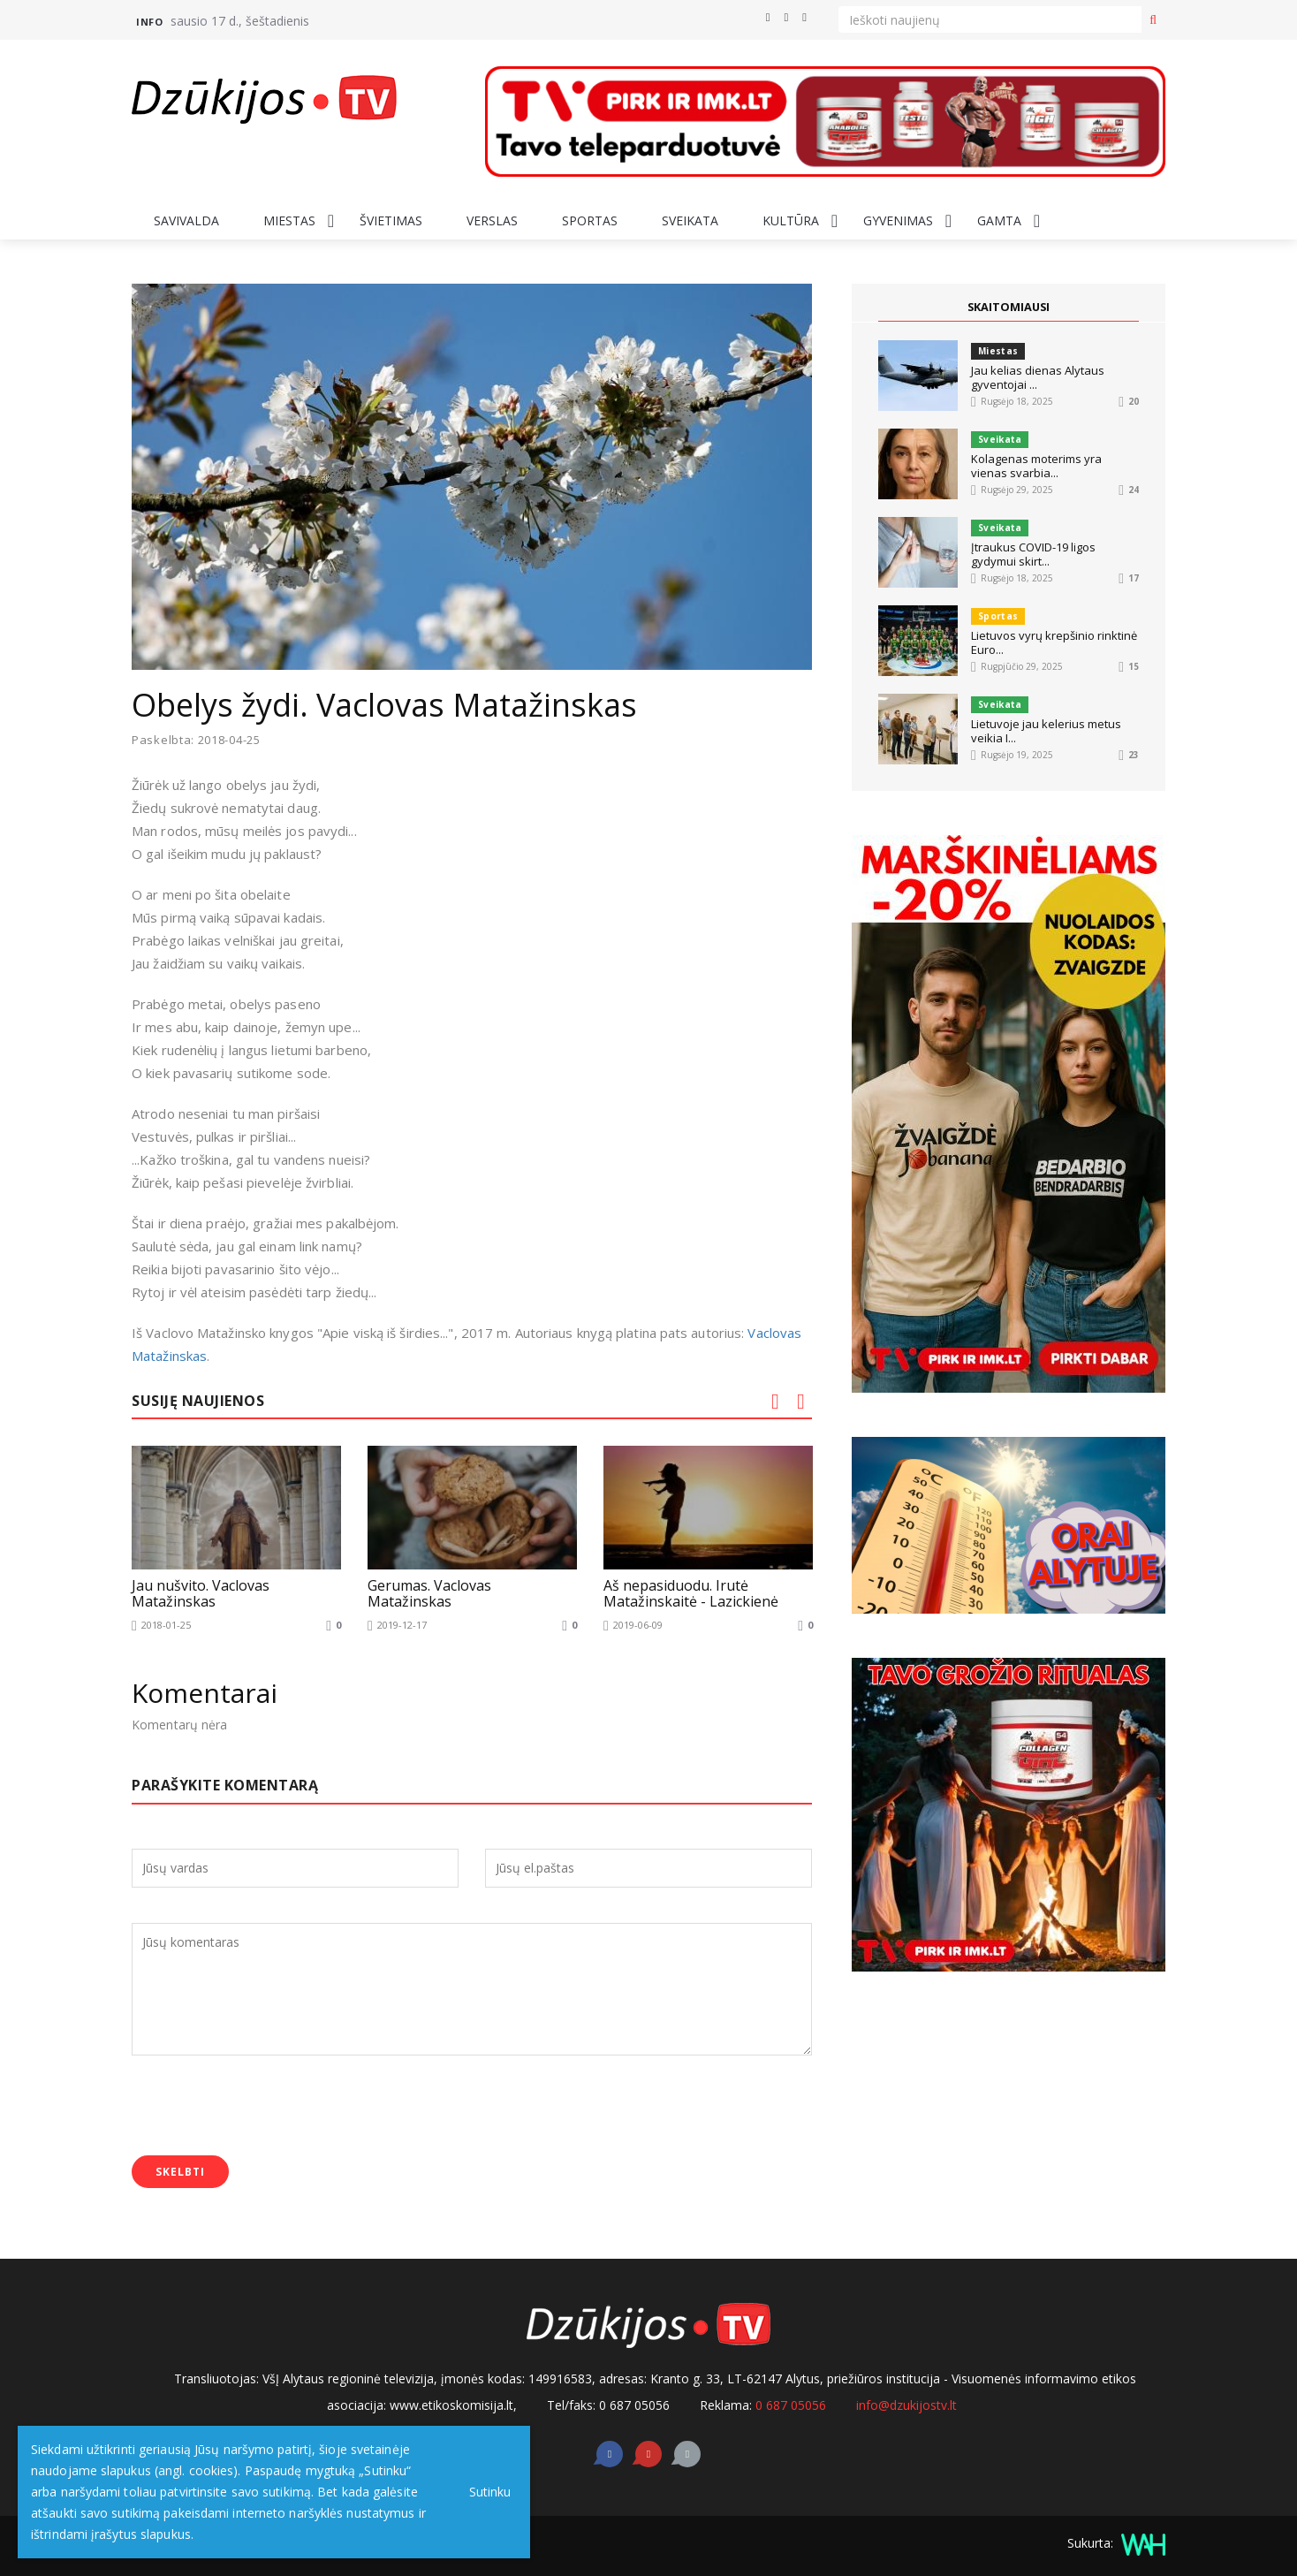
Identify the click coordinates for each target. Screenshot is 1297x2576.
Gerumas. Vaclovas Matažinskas (429, 1592)
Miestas (289, 220)
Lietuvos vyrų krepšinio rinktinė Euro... (1054, 642)
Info (149, 21)
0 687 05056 (790, 2405)
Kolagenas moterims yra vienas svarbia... (1036, 466)
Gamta (999, 220)
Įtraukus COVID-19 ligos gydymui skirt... (1033, 554)
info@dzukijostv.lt (906, 2405)
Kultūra (790, 220)
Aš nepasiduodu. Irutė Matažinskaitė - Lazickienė (690, 1592)
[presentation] (266, 2107)
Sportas (590, 220)
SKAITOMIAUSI (1009, 307)
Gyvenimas (898, 220)
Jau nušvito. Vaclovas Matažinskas (200, 1592)
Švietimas (391, 220)
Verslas (492, 220)
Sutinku (487, 2491)
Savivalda (186, 220)
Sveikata (690, 220)
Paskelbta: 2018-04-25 (196, 740)
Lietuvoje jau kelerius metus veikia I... (1046, 731)
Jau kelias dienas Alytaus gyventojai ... (1037, 377)
